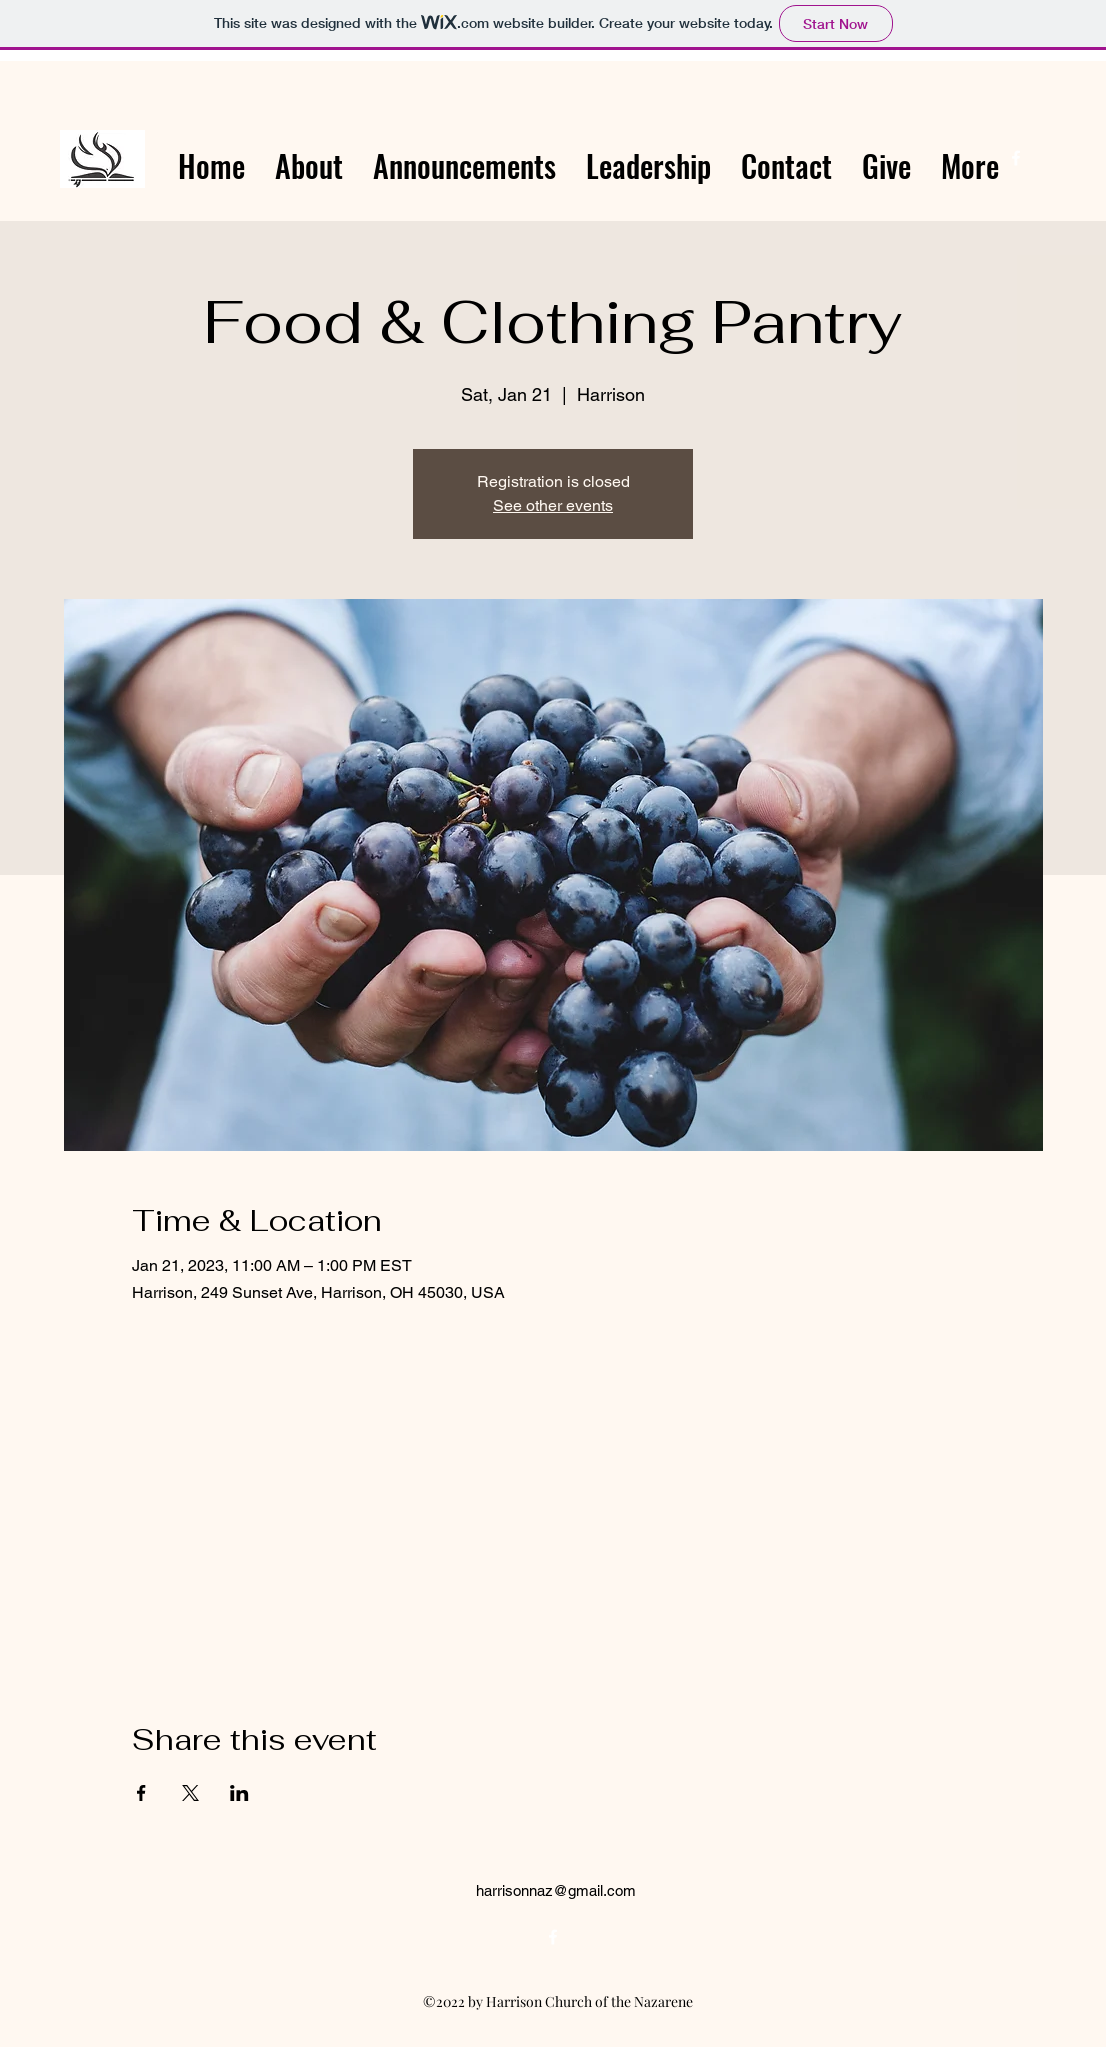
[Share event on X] (190, 1793)
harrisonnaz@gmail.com (556, 1890)
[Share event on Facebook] (141, 1793)
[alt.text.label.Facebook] (1016, 158)
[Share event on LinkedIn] (239, 1793)
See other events (553, 505)
